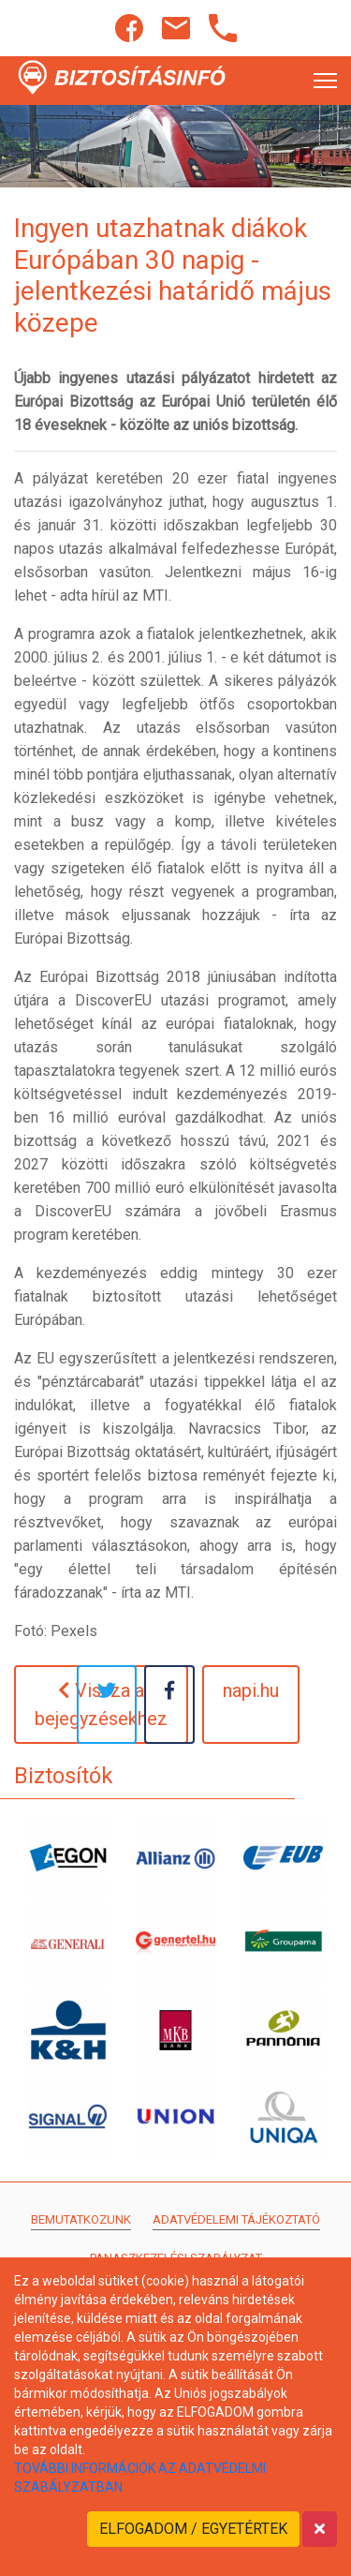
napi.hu (251, 1690)
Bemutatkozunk (81, 2219)
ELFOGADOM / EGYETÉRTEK (193, 2529)
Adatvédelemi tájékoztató (236, 2219)
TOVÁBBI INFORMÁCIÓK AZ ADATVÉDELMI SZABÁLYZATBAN (140, 2477)
